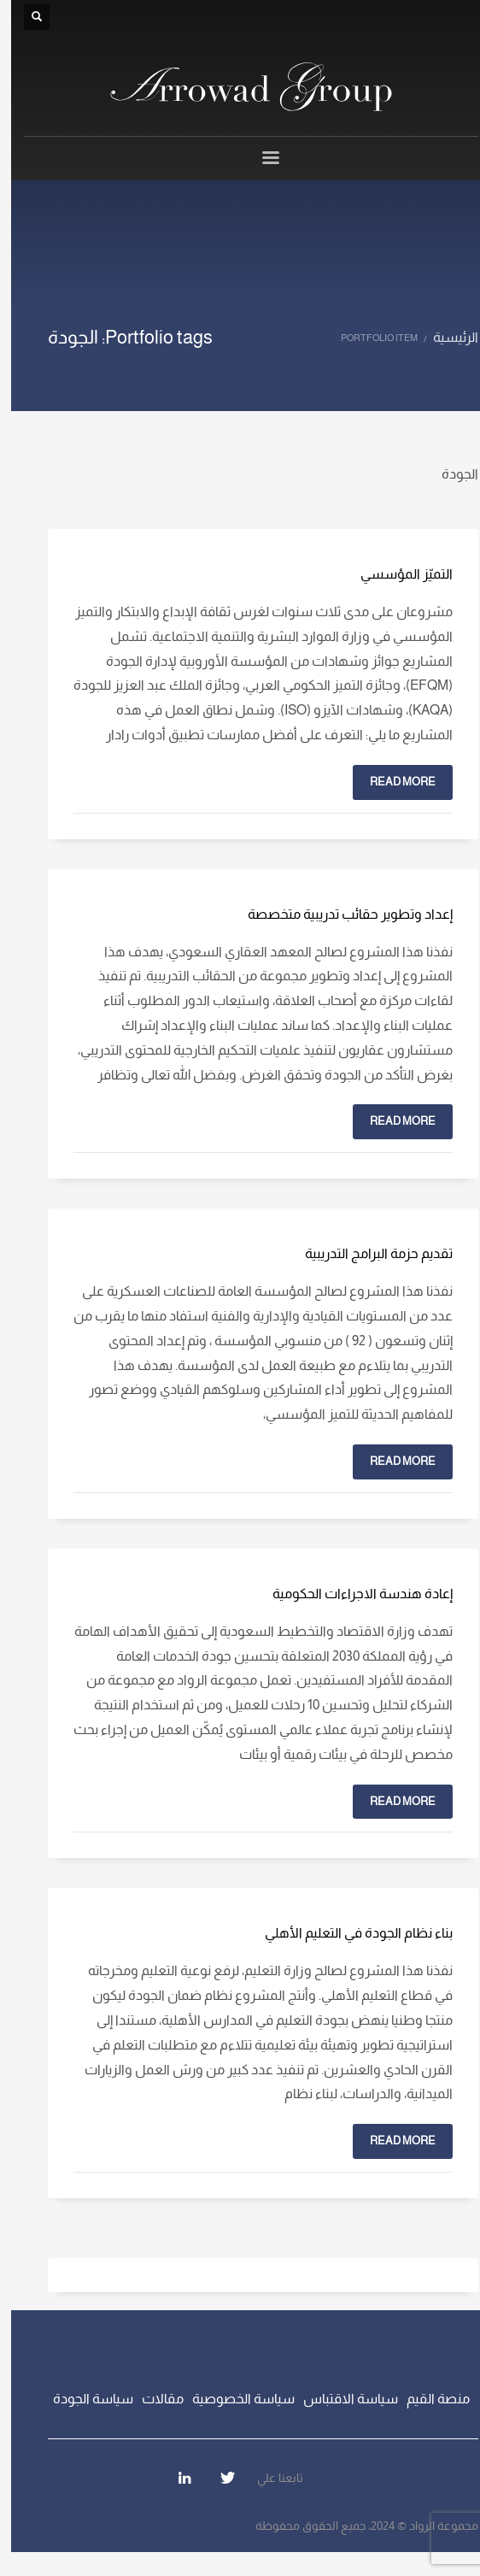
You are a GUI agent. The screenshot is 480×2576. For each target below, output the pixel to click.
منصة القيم (427, 2398)
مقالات (152, 2398)
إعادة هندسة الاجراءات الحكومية (351, 1593)
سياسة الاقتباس (339, 2398)
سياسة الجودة (82, 2398)
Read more (391, 781)
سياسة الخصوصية (232, 2398)
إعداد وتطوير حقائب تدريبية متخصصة (339, 914)
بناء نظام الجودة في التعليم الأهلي (348, 1933)
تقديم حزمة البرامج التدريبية (368, 1253)
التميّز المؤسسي (395, 574)
